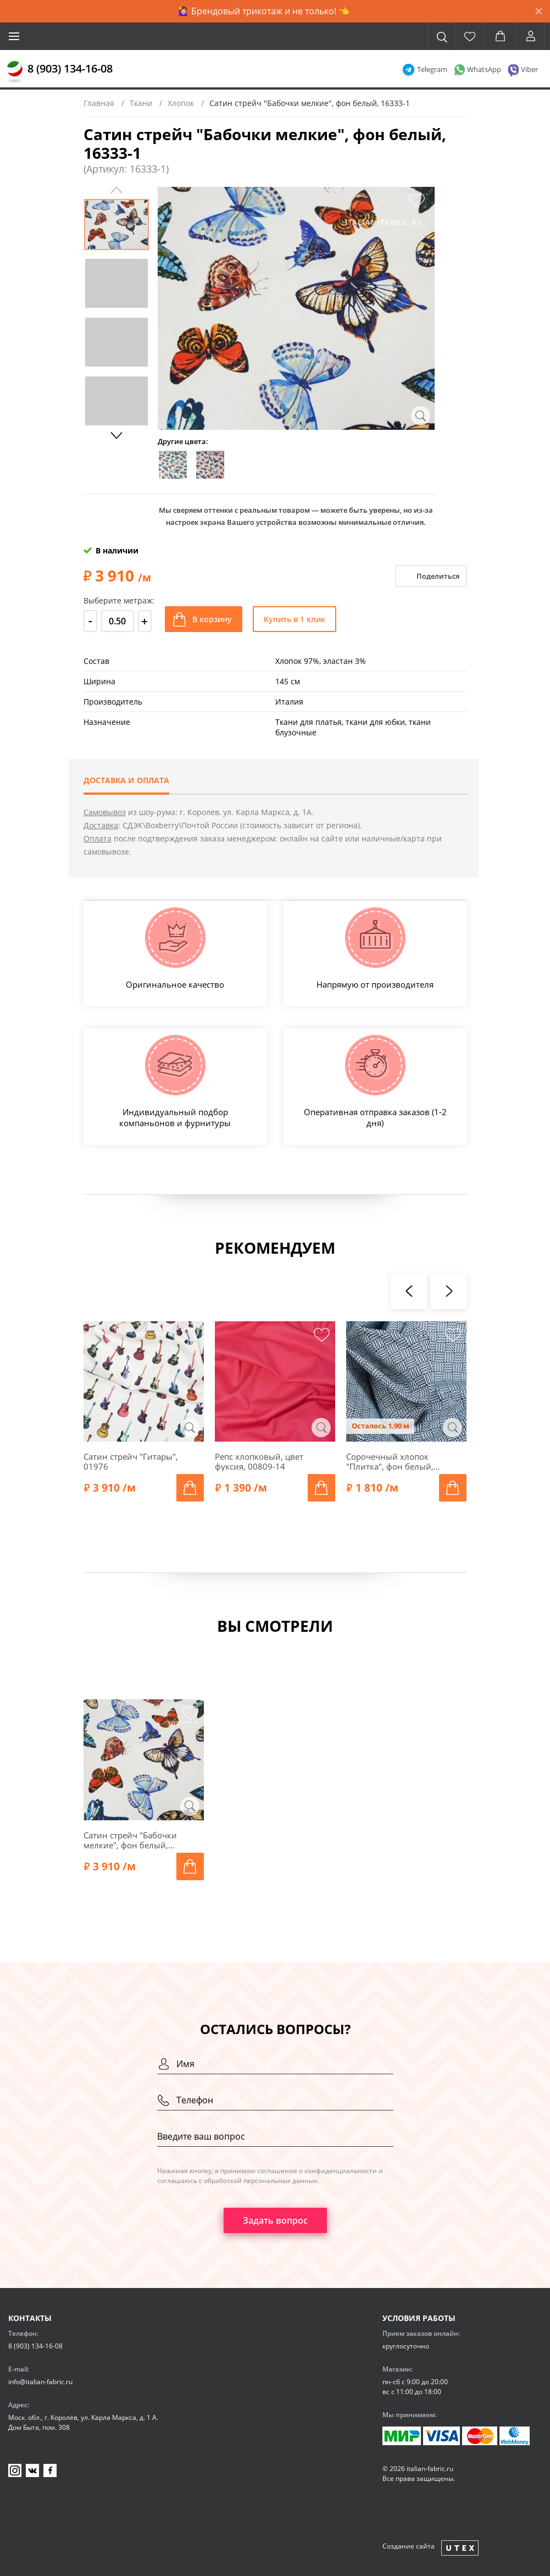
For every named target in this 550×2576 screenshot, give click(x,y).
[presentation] (409, 1291)
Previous (116, 190)
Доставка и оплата (126, 780)
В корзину (212, 619)
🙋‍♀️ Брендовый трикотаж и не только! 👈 (263, 11)
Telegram (432, 69)
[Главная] (14, 72)
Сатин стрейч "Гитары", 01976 (131, 1461)
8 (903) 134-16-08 (70, 68)
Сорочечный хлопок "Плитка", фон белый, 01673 (390, 1461)
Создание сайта (408, 2546)
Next (116, 435)
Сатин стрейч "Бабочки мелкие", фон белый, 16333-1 (130, 1840)
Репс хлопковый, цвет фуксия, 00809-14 (259, 1461)
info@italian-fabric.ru (40, 2381)
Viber (529, 69)
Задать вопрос (275, 2220)
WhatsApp (484, 69)
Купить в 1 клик (294, 619)
